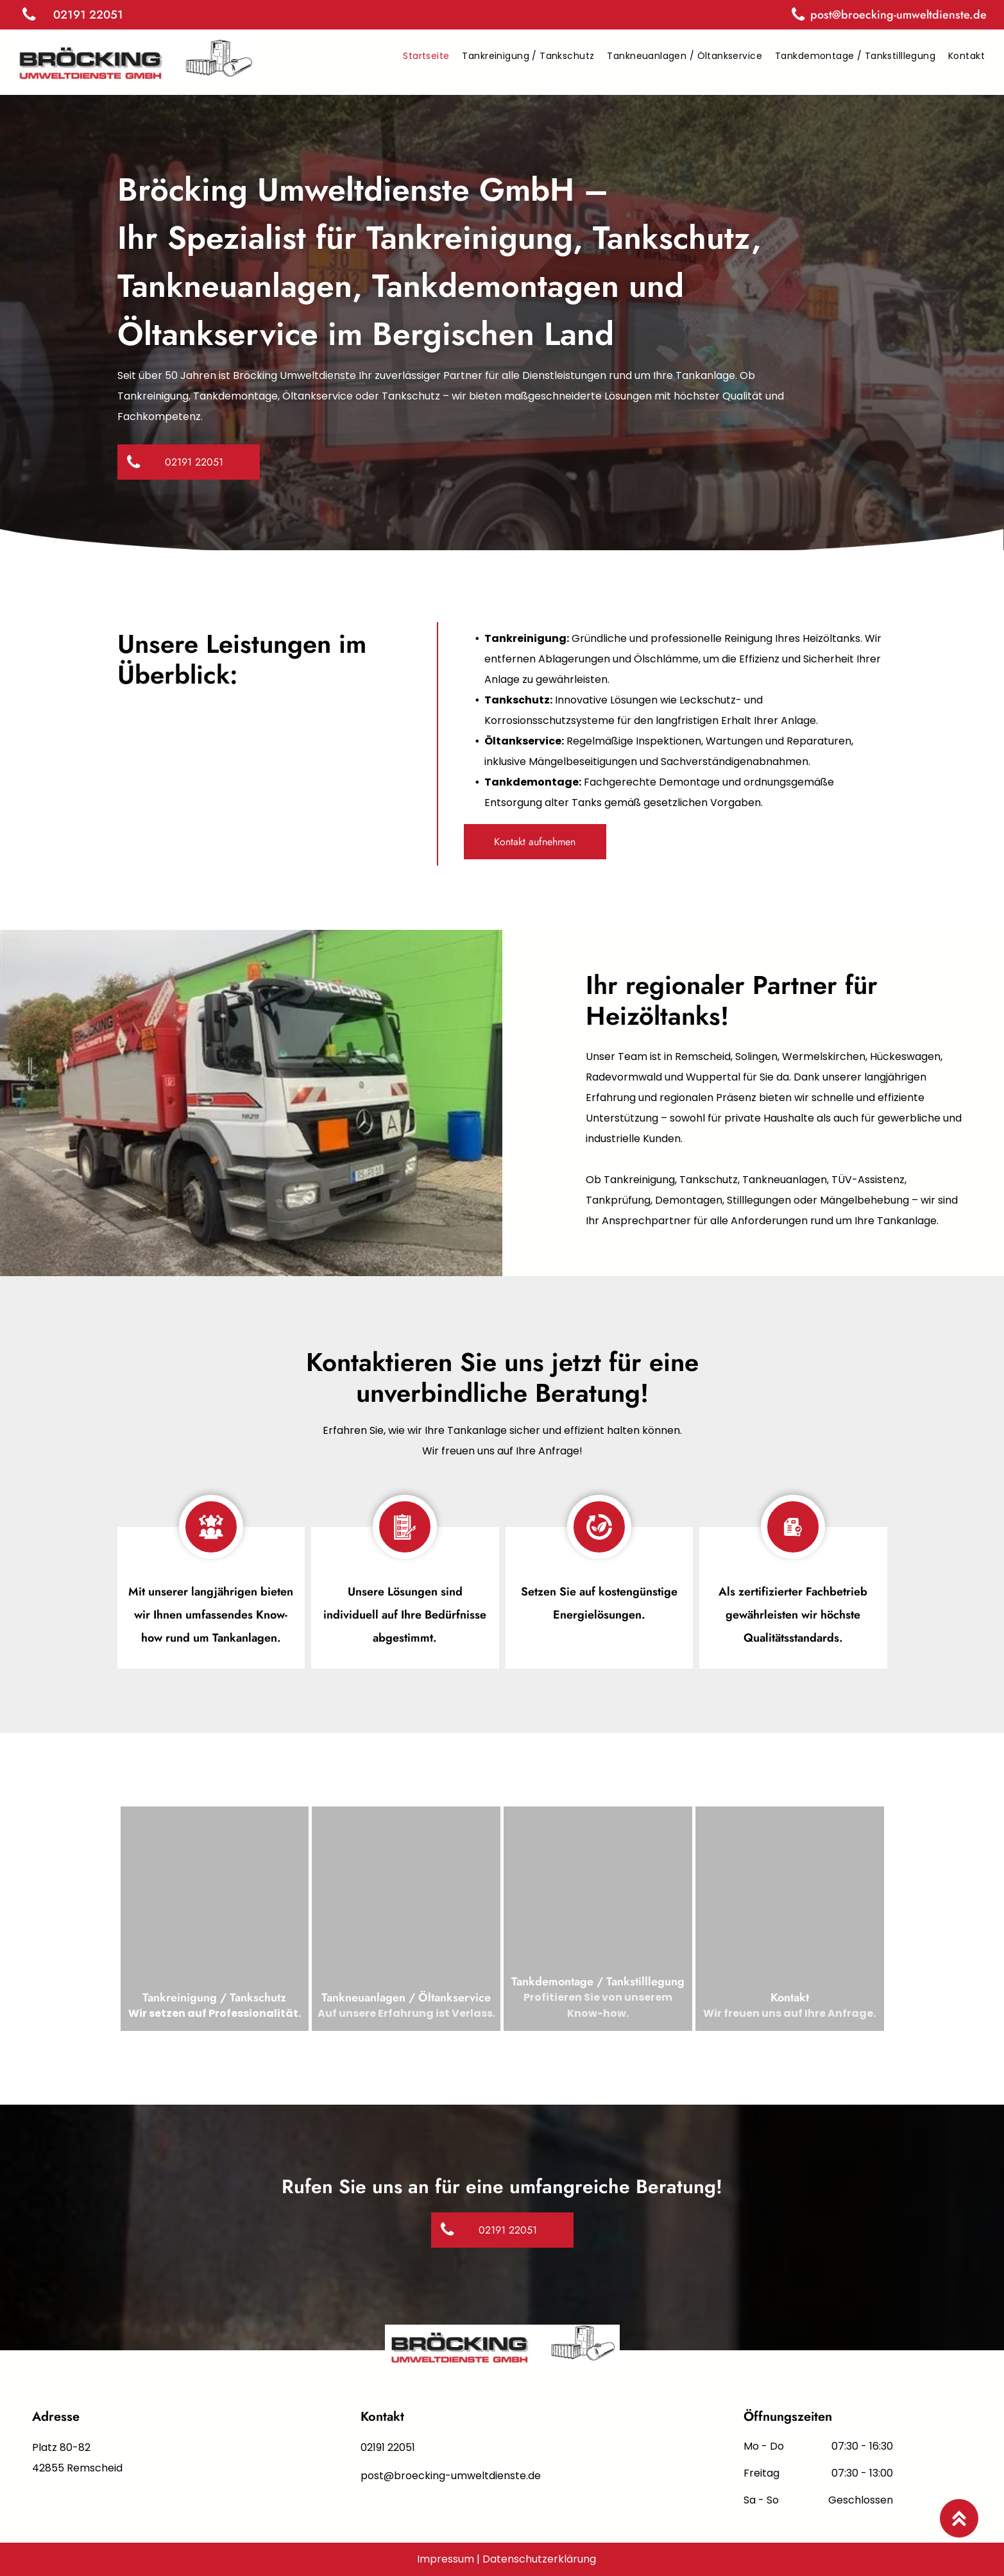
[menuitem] (425, 56)
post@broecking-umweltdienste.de (451, 2475)
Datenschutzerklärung (539, 2559)
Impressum (445, 2559)
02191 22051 (388, 2447)
